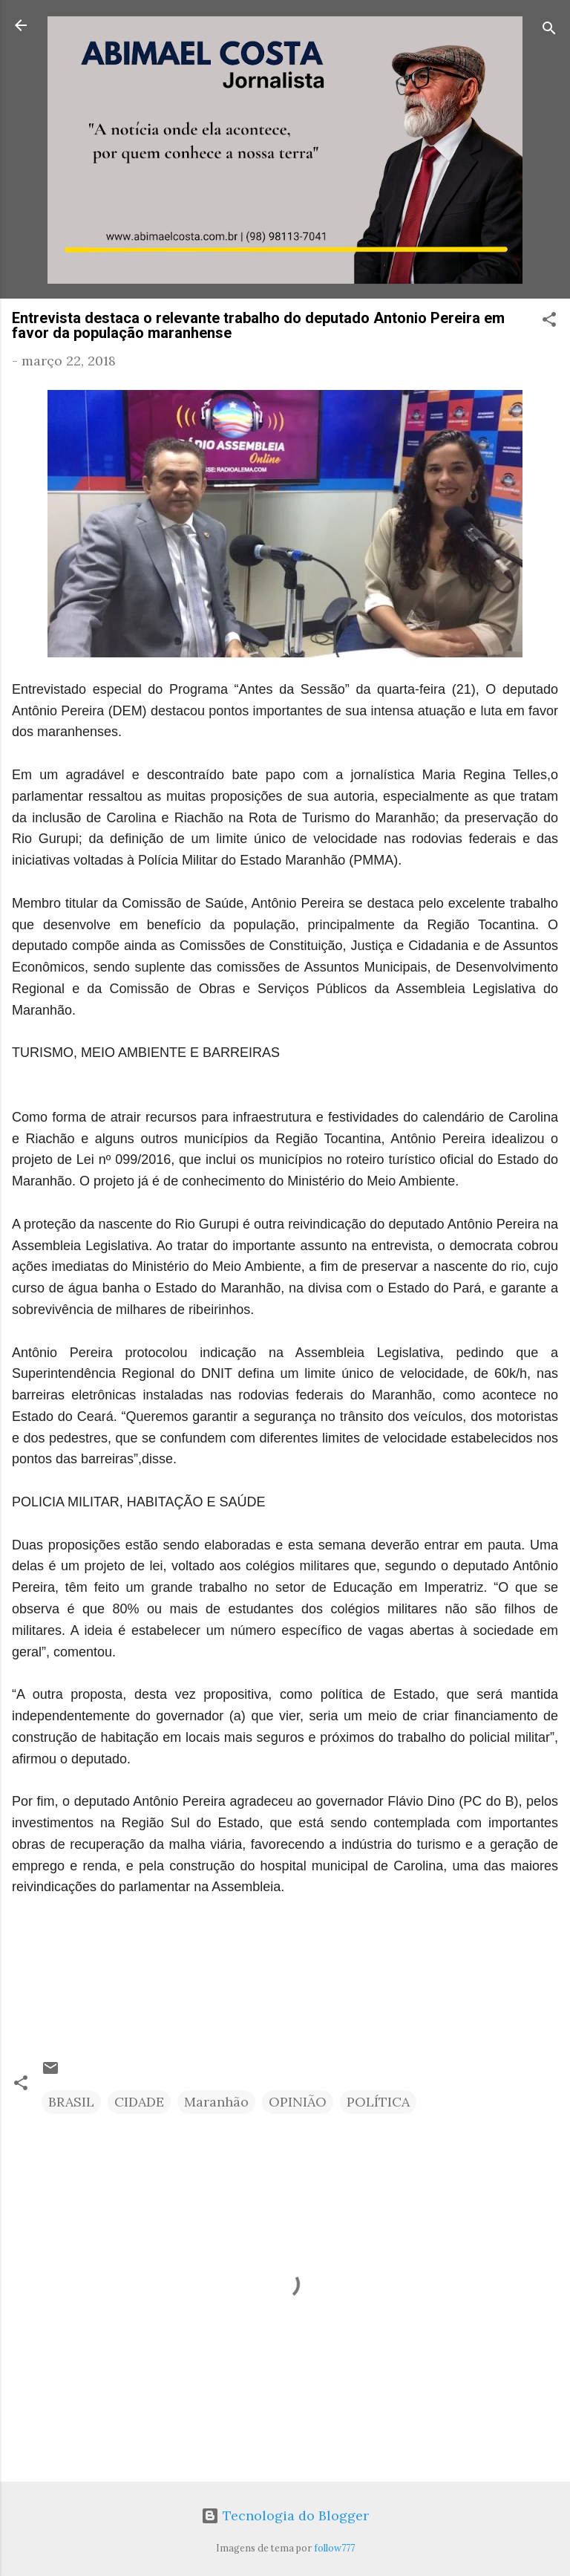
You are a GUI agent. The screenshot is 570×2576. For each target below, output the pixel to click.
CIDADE (139, 2101)
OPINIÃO (298, 2101)
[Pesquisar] (549, 30)
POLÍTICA (378, 2101)
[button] (549, 321)
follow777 (334, 2548)
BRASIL (71, 2101)
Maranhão (216, 2101)
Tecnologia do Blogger (285, 2515)
